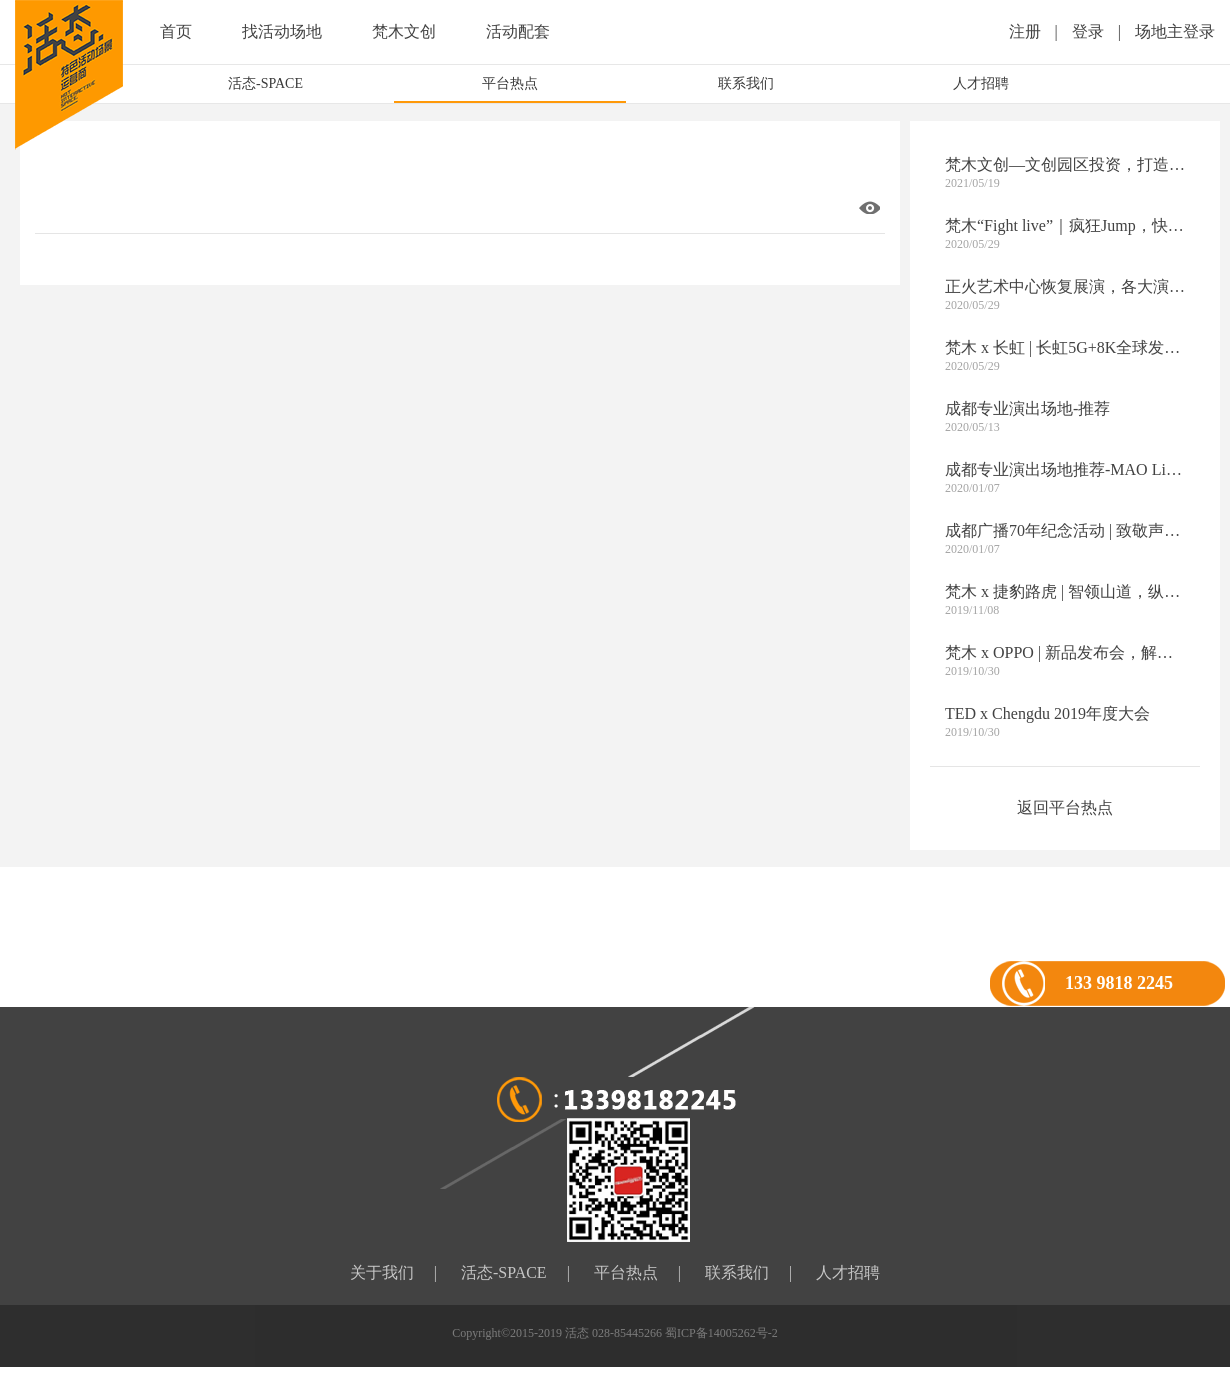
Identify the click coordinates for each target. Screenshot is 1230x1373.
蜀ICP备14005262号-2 (721, 1333)
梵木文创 (404, 31)
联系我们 (746, 83)
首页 (176, 31)
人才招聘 (981, 83)
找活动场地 (282, 31)
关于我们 (382, 1272)
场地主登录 (1175, 31)
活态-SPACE (265, 83)
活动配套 (518, 31)
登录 (1088, 31)
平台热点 (510, 83)
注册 (1025, 31)
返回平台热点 (1065, 807)
